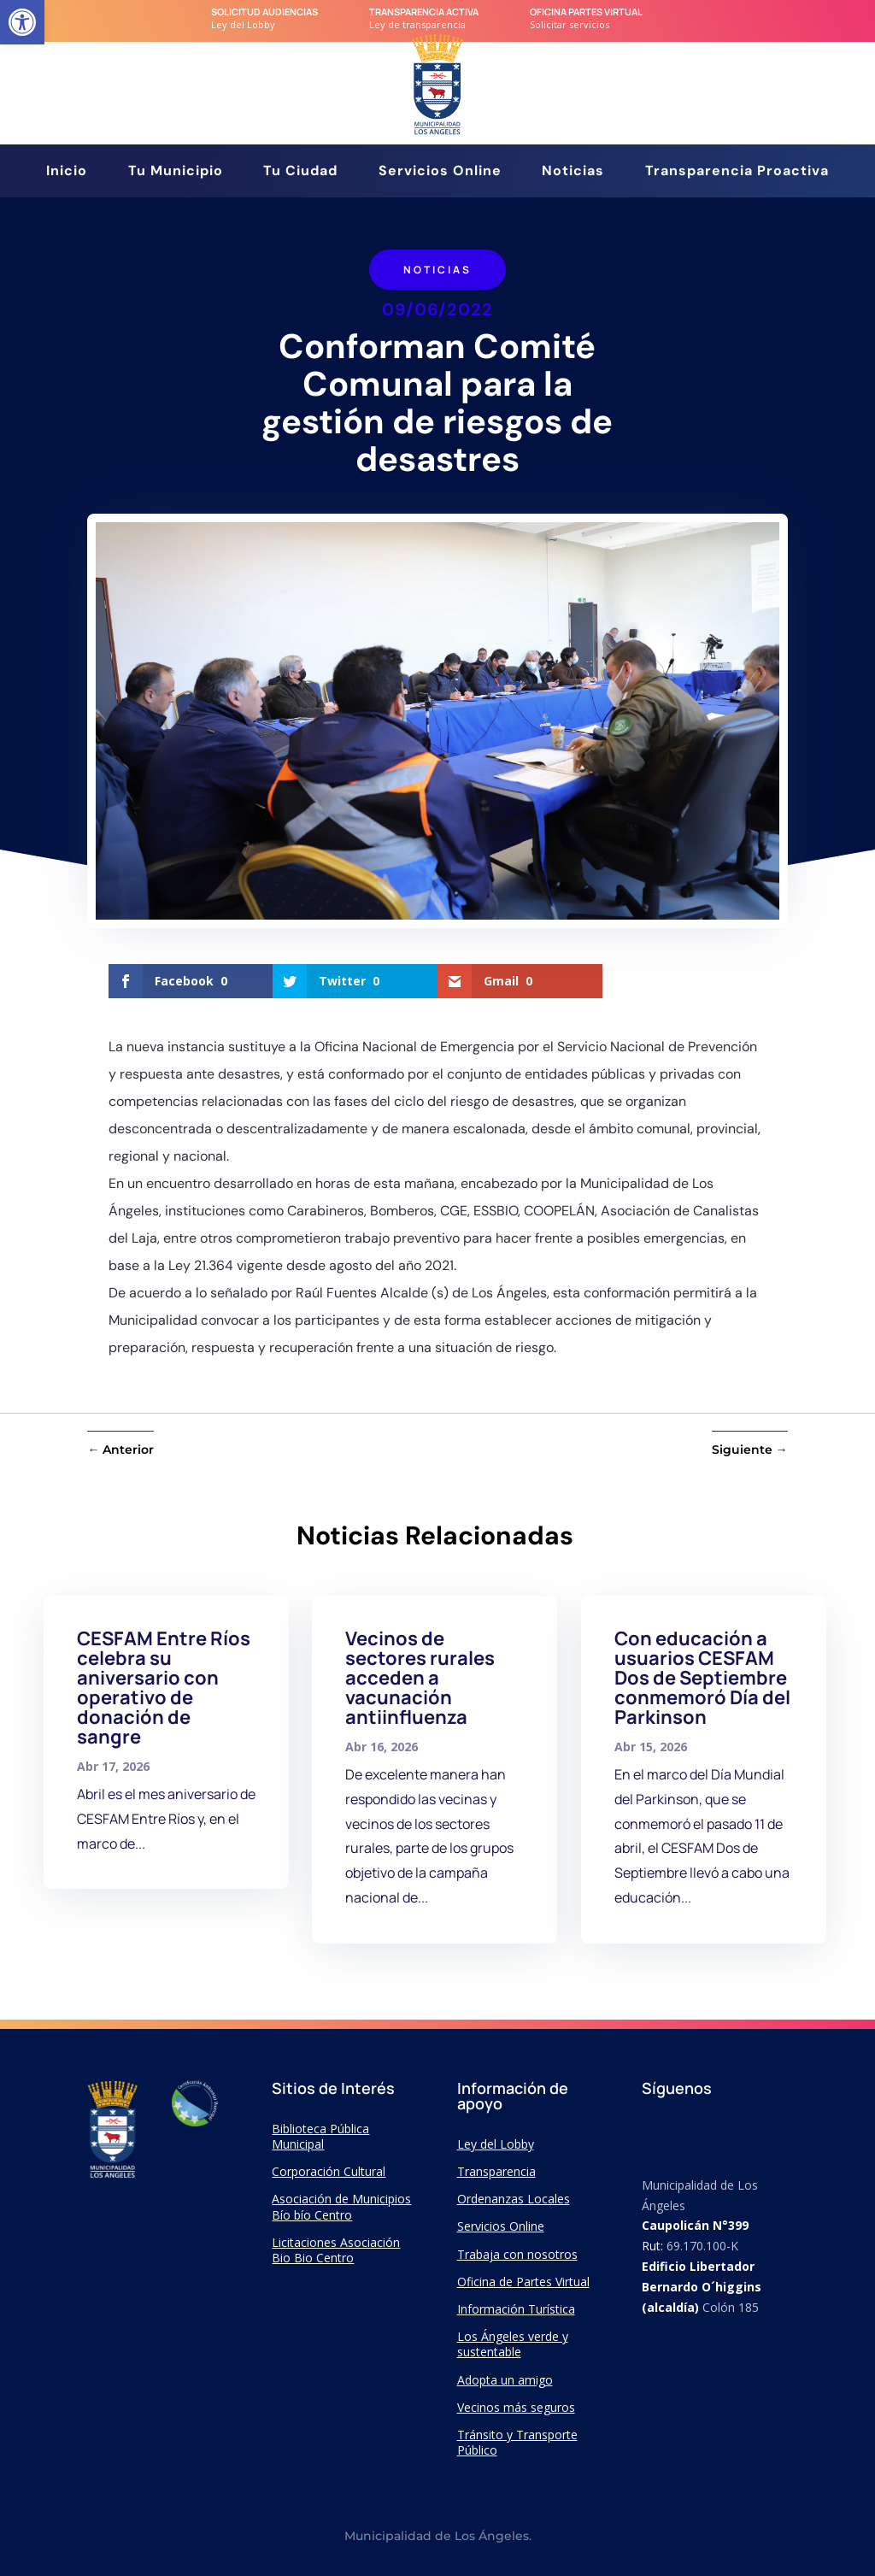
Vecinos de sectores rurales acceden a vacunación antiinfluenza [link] (420, 1678)
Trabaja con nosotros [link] (517, 2254)
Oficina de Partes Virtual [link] (523, 2281)
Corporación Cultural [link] (328, 2171)
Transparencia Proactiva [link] (737, 172)
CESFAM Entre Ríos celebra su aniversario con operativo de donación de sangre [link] (163, 1688)
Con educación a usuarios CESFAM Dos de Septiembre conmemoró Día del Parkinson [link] (702, 1678)
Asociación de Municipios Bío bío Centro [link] (341, 2206)
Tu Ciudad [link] (300, 172)
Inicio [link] (66, 172)
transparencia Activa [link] (424, 11)
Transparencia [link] (496, 2171)
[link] (22, 22)
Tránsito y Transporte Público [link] (517, 2442)
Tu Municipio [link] (175, 172)
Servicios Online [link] (440, 172)
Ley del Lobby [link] (495, 2144)
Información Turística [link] (516, 2309)
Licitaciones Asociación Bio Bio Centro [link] (336, 2250)
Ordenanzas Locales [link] (513, 2199)
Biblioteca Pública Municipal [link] (320, 2136)
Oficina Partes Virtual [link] (586, 11)
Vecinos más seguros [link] (516, 2407)
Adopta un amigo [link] (505, 2380)
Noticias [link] (573, 172)
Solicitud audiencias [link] (264, 11)
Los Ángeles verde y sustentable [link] (512, 2344)
